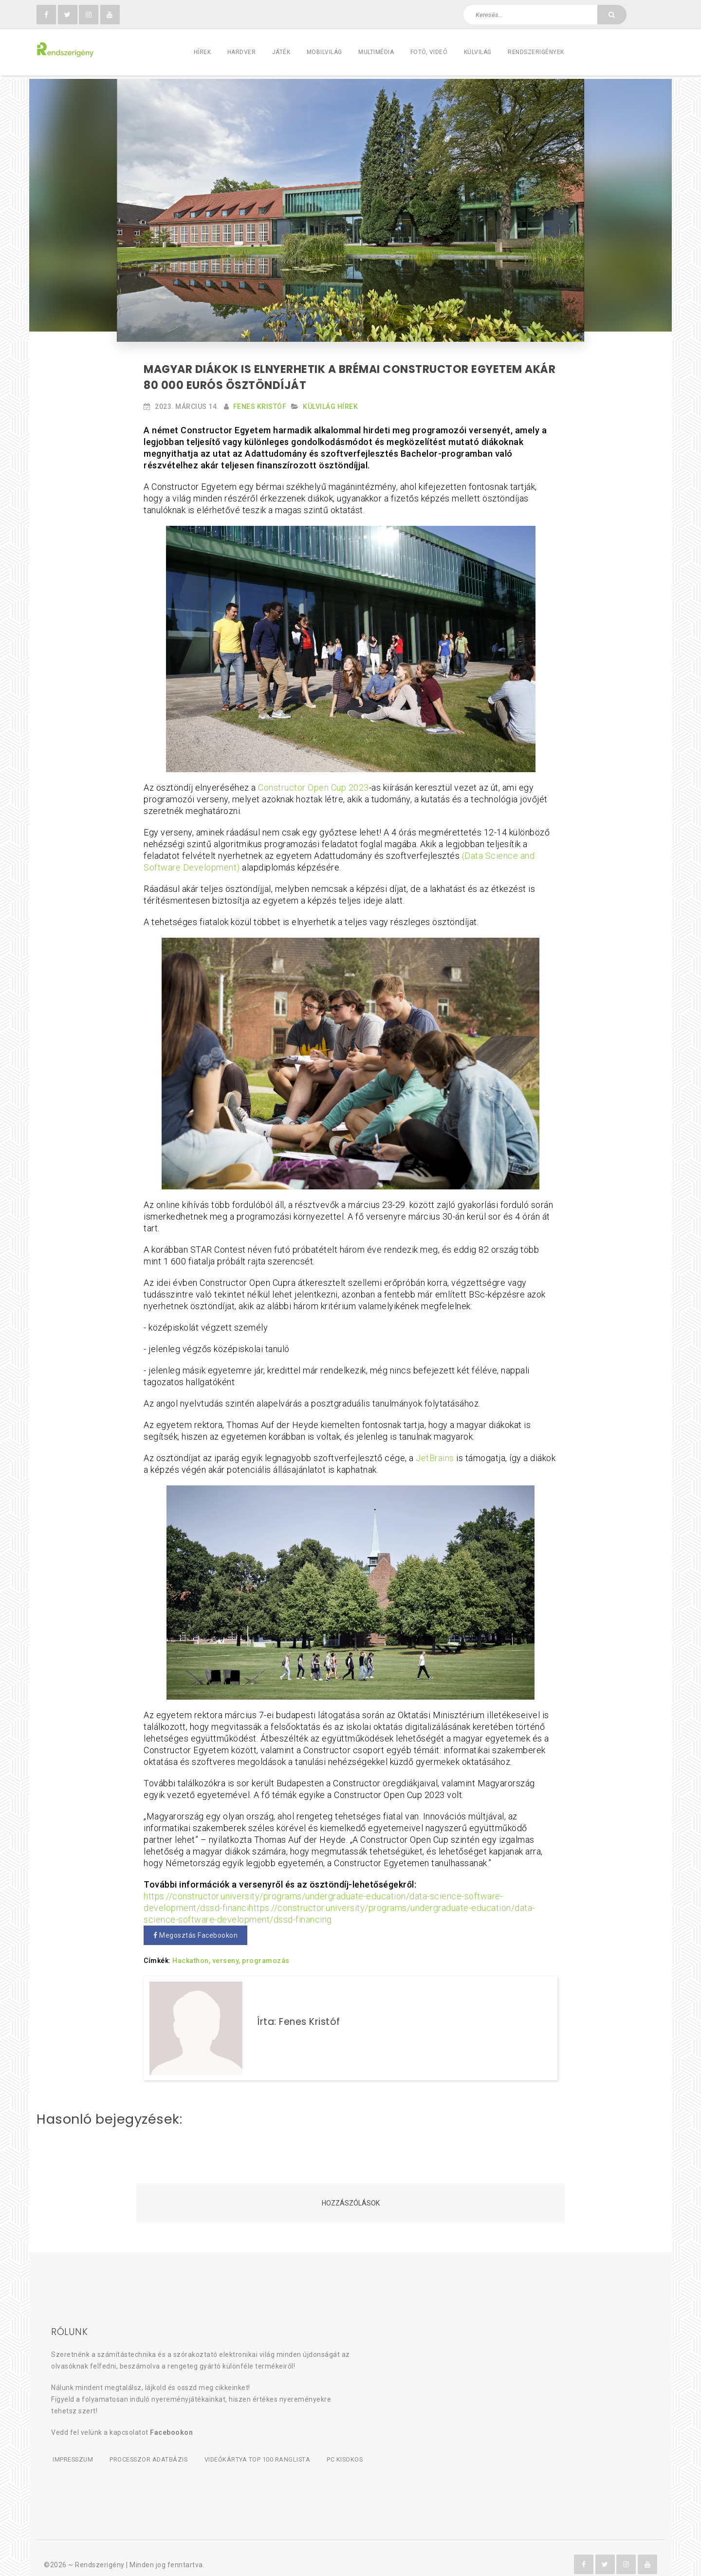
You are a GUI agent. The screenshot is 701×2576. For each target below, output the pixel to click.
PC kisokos (353, 2447)
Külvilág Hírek (330, 403)
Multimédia (376, 52)
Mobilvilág (324, 52)
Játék (281, 52)
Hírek (202, 52)
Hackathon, (191, 1957)
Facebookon (171, 2421)
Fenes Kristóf (260, 403)
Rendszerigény (100, 2552)
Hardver (241, 52)
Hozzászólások (351, 2191)
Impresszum (71, 2447)
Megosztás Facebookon (195, 1932)
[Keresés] (612, 14)
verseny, (226, 1957)
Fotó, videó (429, 52)
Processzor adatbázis (151, 2447)
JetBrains (435, 1454)
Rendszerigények (536, 52)
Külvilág (478, 52)
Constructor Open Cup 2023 (313, 784)
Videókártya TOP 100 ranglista (263, 2447)
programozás (266, 1957)
